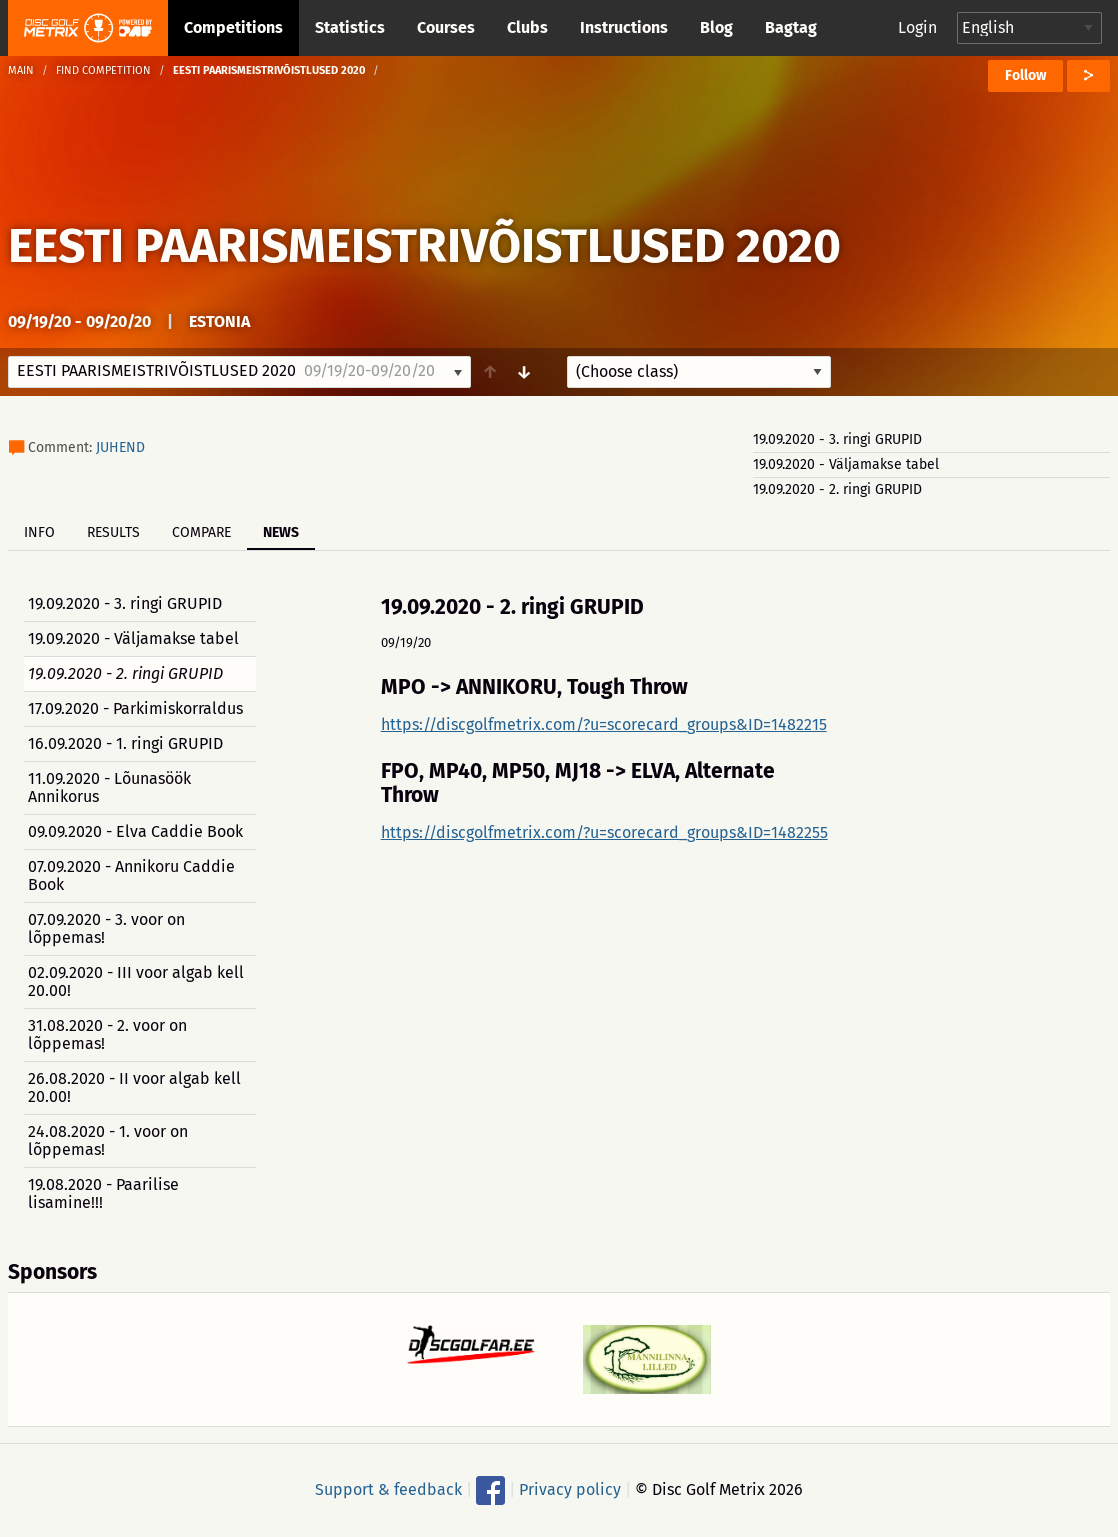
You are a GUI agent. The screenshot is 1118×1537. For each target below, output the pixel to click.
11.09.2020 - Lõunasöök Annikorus (109, 787)
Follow (1025, 75)
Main (21, 70)
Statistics (350, 27)
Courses (446, 27)
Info (39, 532)
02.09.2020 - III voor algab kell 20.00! (136, 981)
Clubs (527, 27)
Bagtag (791, 27)
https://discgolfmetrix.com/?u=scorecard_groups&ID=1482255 (604, 832)
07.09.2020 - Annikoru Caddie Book (131, 875)
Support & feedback (388, 1489)
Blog (716, 27)
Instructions (624, 27)
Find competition (103, 70)
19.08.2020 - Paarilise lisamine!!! (103, 1193)
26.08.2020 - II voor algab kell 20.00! (134, 1087)
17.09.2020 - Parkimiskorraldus (135, 708)
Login (917, 27)
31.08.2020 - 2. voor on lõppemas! (107, 1034)
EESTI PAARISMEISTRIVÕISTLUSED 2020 (424, 246)
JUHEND (120, 447)
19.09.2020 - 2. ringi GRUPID (837, 489)
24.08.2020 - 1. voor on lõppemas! (108, 1140)
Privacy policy (570, 1489)
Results (113, 532)
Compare (201, 532)
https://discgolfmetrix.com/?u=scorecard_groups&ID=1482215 (604, 724)
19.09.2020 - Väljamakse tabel (846, 464)
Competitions (233, 27)
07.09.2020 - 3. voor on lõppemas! (106, 928)
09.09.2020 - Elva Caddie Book (135, 831)
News (281, 532)
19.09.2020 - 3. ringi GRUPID (837, 439)
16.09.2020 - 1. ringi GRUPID (125, 743)
